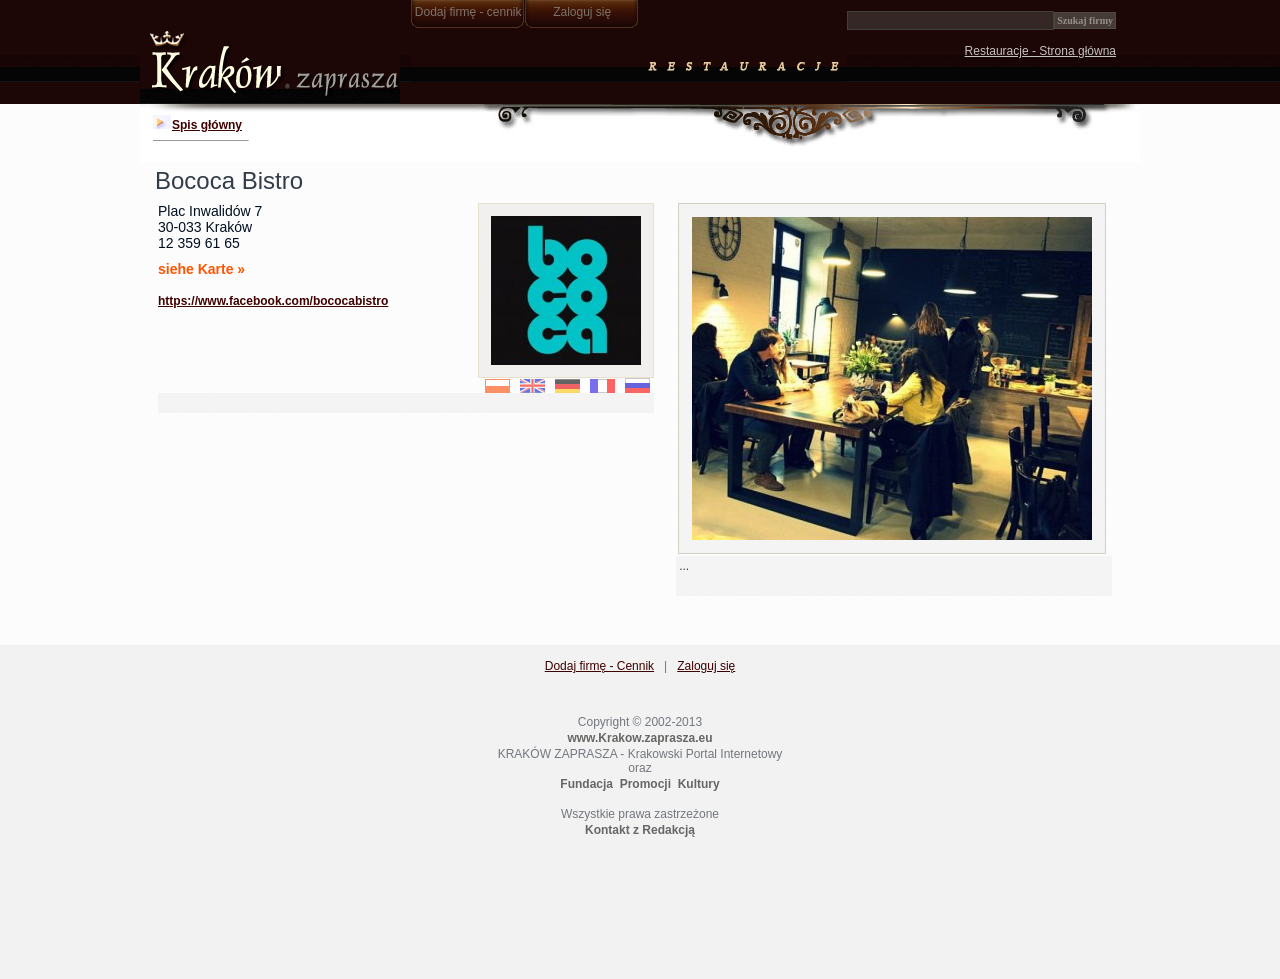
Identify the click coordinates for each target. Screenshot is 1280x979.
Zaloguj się (582, 12)
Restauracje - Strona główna (1040, 51)
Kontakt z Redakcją (640, 830)
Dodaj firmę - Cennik (599, 666)
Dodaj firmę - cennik (468, 12)
